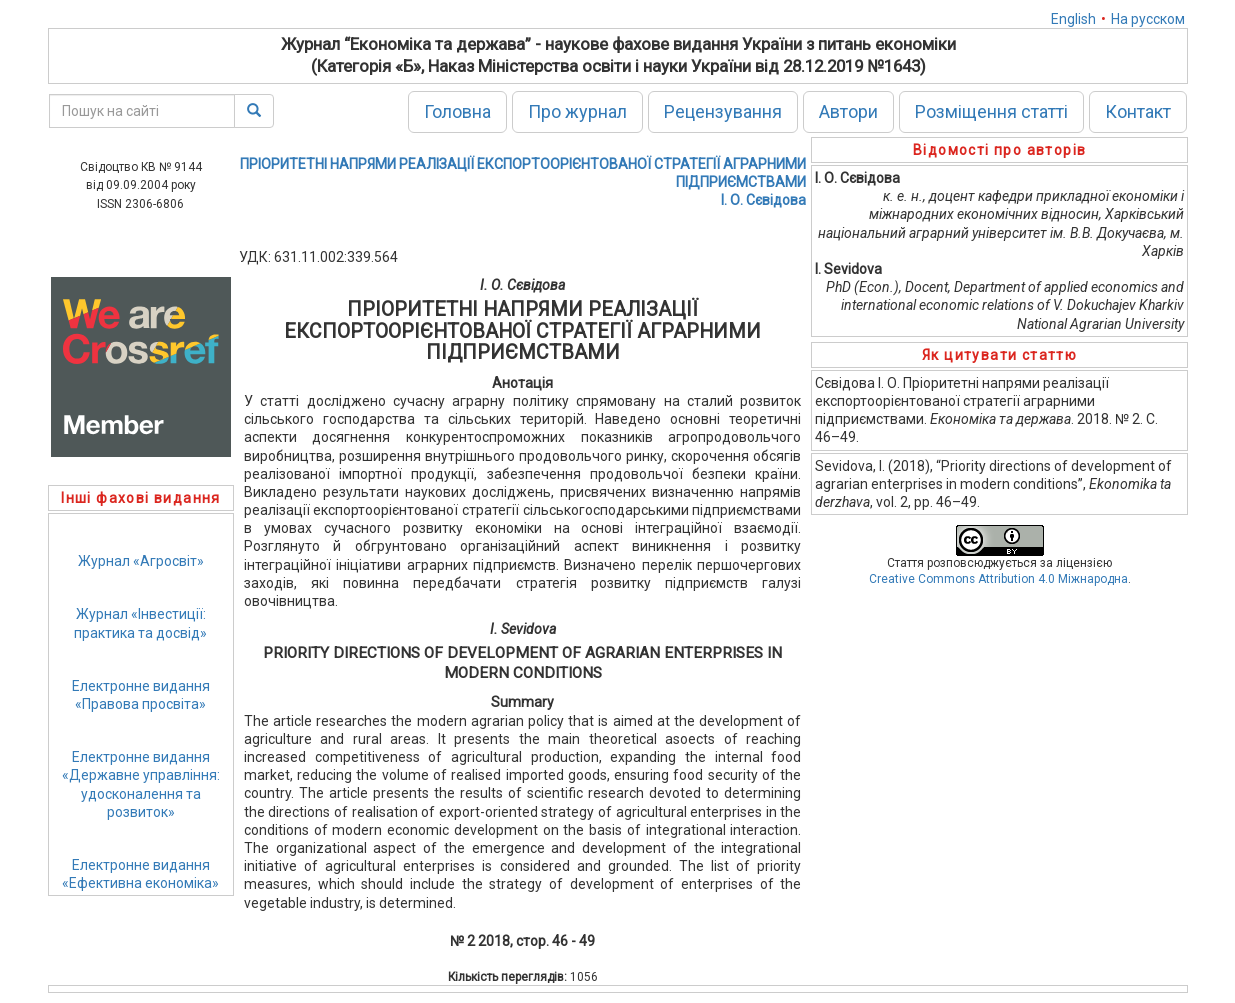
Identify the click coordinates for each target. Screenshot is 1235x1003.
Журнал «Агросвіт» (141, 561)
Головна (457, 111)
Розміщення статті (991, 111)
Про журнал (577, 111)
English (1073, 19)
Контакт (1138, 111)
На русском (1148, 19)
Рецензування (723, 111)
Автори (848, 111)
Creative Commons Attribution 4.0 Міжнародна (998, 579)
